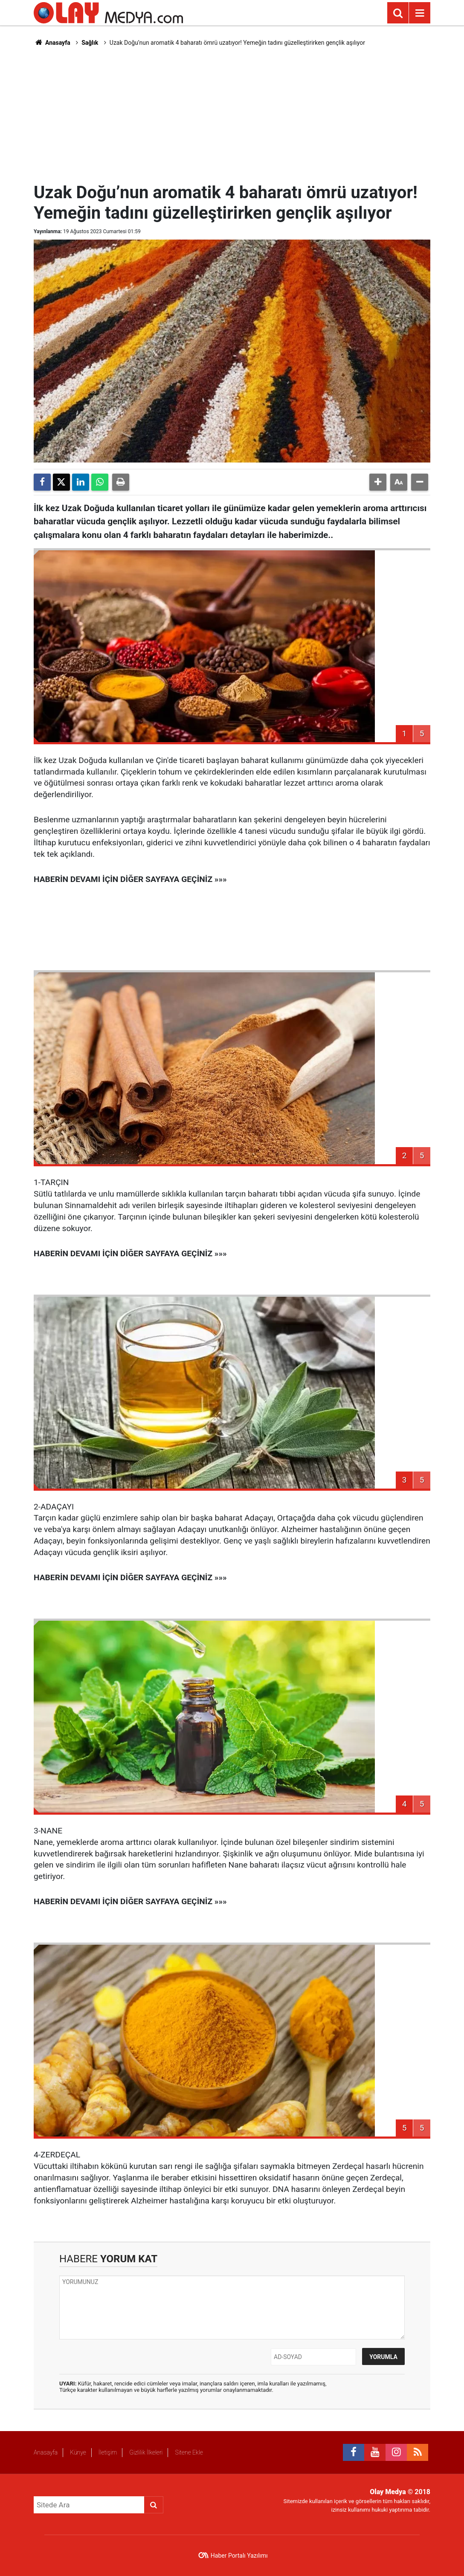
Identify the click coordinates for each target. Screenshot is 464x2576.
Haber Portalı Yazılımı (239, 2555)
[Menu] (419, 13)
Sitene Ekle (189, 2452)
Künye (78, 2452)
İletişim (108, 2452)
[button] (377, 482)
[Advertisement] (240, 113)
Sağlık (89, 42)
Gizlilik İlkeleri (145, 2452)
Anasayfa (52, 42)
